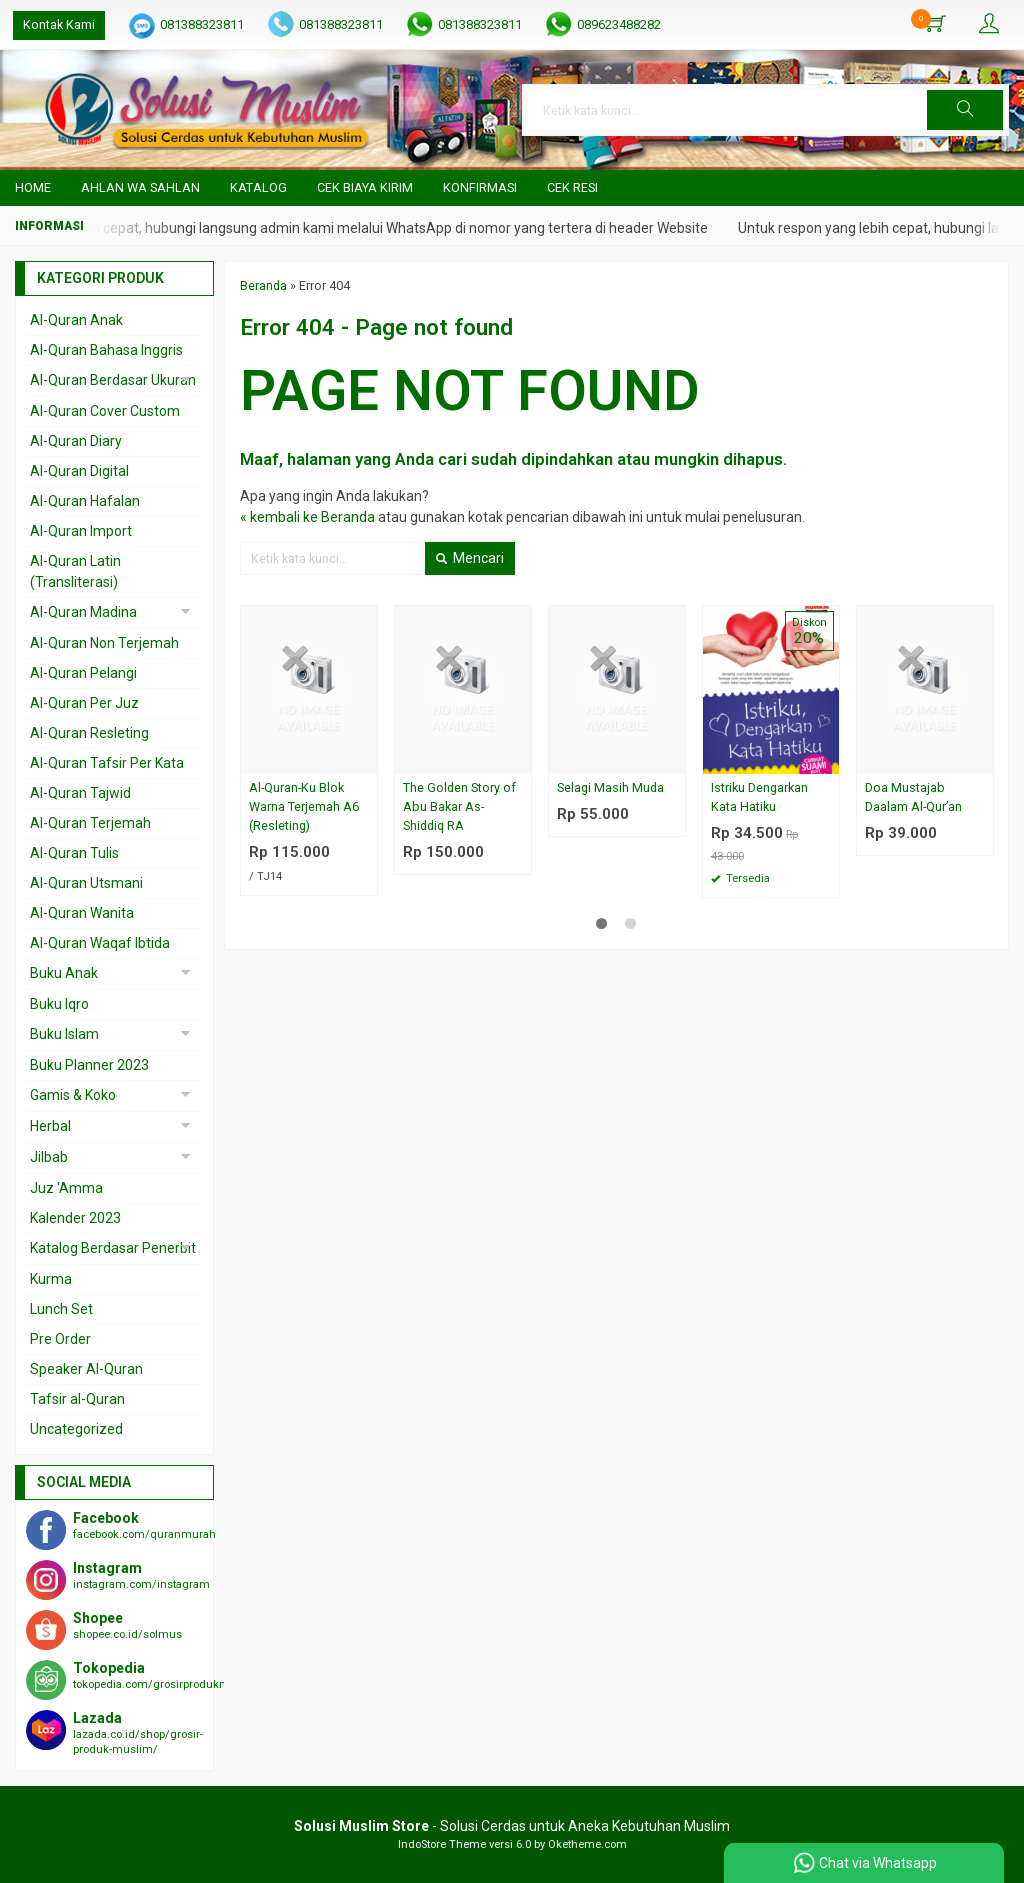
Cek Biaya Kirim (365, 187)
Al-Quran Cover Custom (105, 411)
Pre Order (60, 1339)
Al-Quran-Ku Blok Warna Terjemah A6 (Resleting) (304, 806)
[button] (965, 110)
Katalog (258, 187)
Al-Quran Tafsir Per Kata (107, 763)
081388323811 (202, 24)
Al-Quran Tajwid (80, 793)
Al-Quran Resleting (89, 733)
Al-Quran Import (81, 531)
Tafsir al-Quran (77, 1399)
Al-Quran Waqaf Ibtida (100, 943)
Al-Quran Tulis (74, 853)
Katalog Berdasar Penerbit (113, 1248)
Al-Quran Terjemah (90, 823)
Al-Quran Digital (79, 471)
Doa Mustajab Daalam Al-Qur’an (913, 797)
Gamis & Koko (73, 1095)
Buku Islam (64, 1034)
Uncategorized (76, 1429)
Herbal (50, 1126)
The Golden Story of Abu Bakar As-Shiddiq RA (459, 806)
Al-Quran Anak (76, 320)
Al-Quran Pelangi (83, 673)
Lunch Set (61, 1309)
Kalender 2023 (75, 1218)
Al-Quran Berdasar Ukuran (113, 380)
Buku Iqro (59, 1004)
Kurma (51, 1279)
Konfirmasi (480, 187)
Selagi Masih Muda (610, 787)
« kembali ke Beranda (307, 517)
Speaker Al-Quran (86, 1369)
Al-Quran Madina (83, 612)
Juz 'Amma (66, 1188)
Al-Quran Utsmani (86, 883)
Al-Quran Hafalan (85, 501)
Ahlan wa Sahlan (140, 187)
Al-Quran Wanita (82, 913)
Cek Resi (572, 187)
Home (33, 187)
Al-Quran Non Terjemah (104, 643)
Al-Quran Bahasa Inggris (106, 350)
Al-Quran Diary (76, 441)
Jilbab (49, 1157)
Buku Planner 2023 (89, 1065)
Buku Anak (64, 973)
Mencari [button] (470, 558)
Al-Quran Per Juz (84, 703)
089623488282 (619, 24)
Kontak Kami (59, 24)
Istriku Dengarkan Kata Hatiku (759, 797)
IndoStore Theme (442, 1844)
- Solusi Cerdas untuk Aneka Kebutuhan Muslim (512, 1826)
